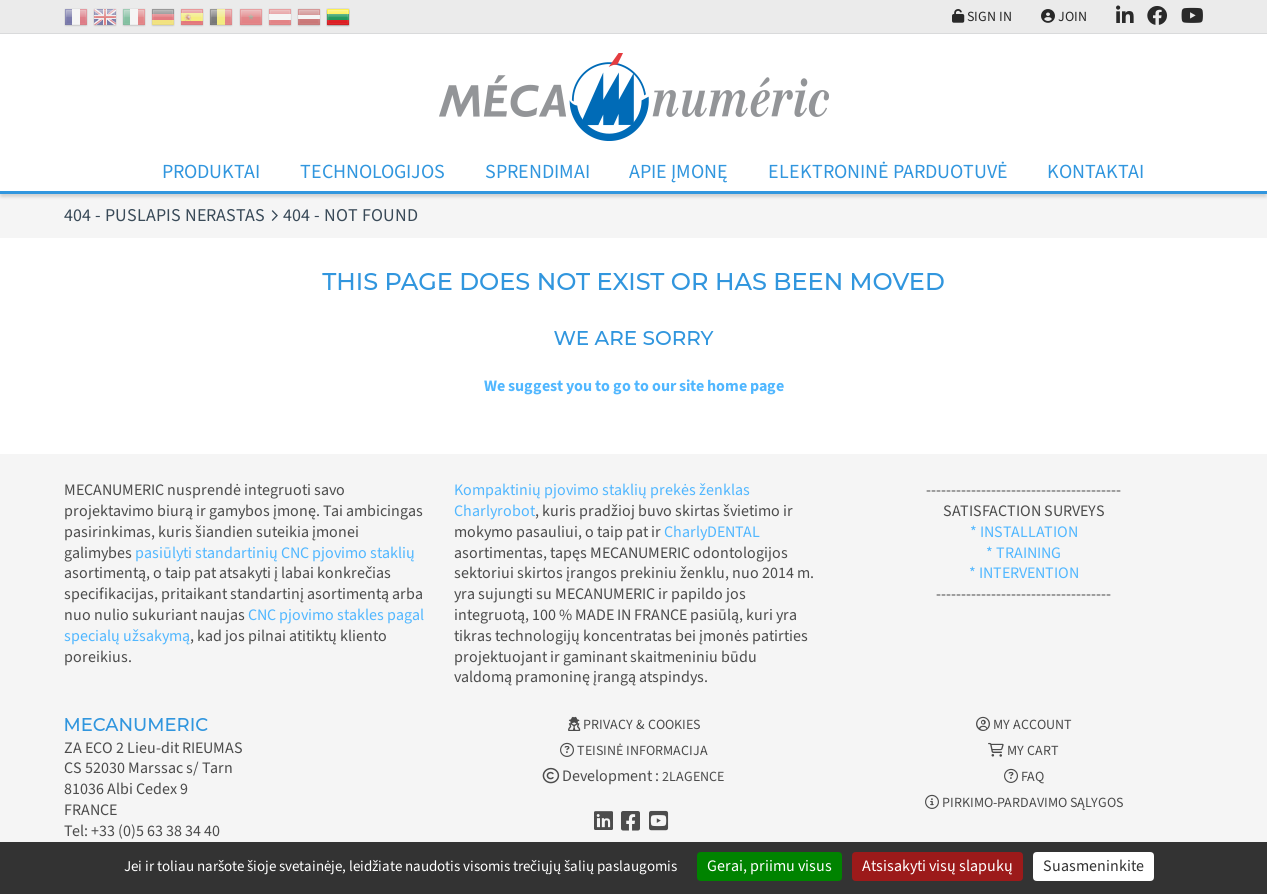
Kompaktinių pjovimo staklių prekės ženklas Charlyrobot (602, 500)
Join (1064, 17)
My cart (1023, 751)
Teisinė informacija (634, 751)
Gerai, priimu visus (769, 866)
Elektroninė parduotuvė (888, 172)
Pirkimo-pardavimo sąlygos (1024, 803)
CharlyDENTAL (712, 532)
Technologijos (372, 172)
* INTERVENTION (1024, 573)
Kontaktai (1095, 172)
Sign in (982, 17)
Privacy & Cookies (634, 725)
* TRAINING (1023, 553)
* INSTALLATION (1024, 532)
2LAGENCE (693, 777)
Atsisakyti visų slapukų (937, 866)
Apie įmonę (678, 172)
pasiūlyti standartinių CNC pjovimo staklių (275, 553)
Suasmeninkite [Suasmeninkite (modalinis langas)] (1093, 866)
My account (1024, 725)
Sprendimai (537, 172)
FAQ (1024, 777)
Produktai (211, 172)
